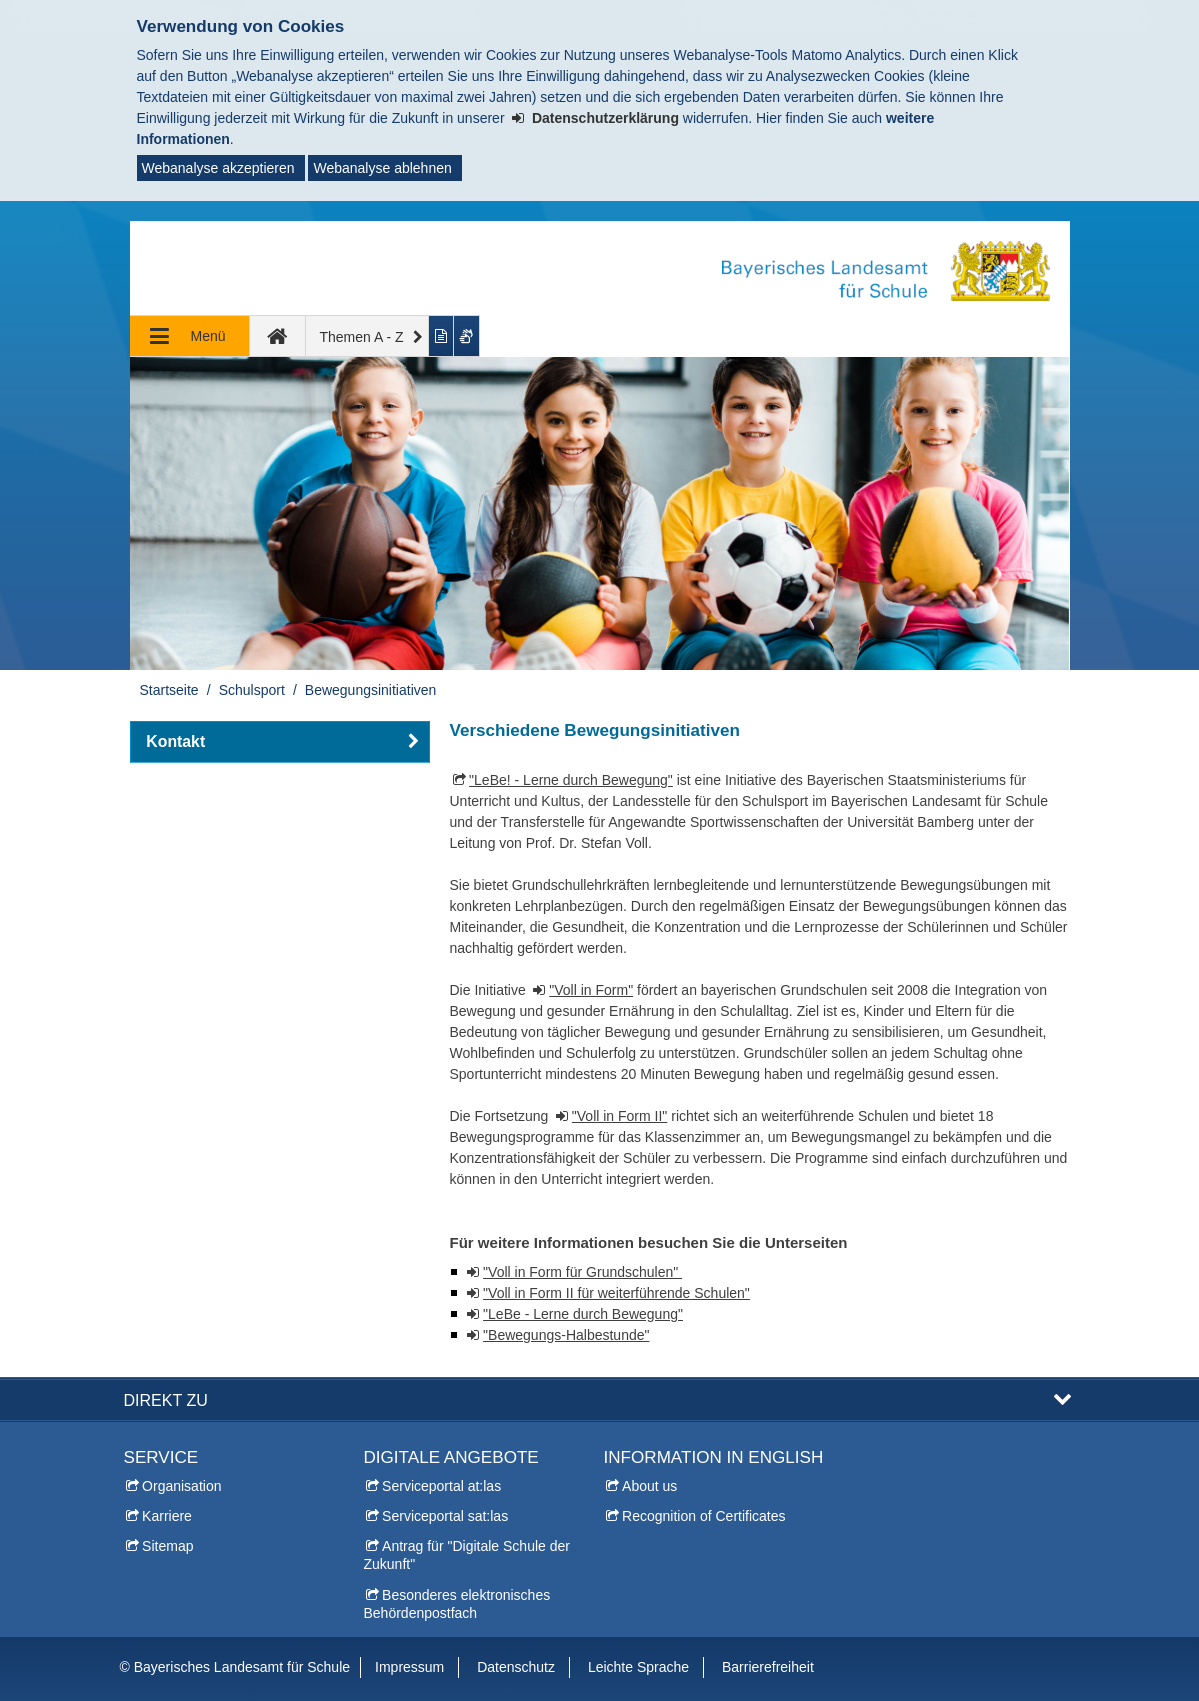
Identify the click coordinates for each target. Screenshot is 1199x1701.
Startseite (169, 690)
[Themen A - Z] (368, 336)
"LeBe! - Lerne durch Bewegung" (571, 780)
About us (649, 1486)
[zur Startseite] (278, 336)
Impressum (409, 1667)
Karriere (167, 1516)
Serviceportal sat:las (445, 1516)
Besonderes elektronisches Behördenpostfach (457, 1604)
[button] (280, 742)
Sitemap (167, 1546)
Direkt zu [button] (166, 1400)
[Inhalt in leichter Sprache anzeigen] (441, 336)
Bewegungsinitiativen (371, 690)
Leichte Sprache (638, 1667)
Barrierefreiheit (768, 1667)
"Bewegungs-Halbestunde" (566, 1335)
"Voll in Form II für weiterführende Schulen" (616, 1293)
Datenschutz (516, 1667)
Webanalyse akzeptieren (218, 168)
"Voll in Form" (591, 990)
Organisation (181, 1486)
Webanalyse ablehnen (382, 168)
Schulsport (252, 690)
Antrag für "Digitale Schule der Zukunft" (467, 1555)
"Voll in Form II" (620, 1116)
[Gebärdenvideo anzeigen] (467, 336)
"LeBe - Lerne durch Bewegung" (583, 1314)
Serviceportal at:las (441, 1486)
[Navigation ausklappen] (190, 336)
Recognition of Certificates (703, 1516)
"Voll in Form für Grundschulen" (582, 1272)
